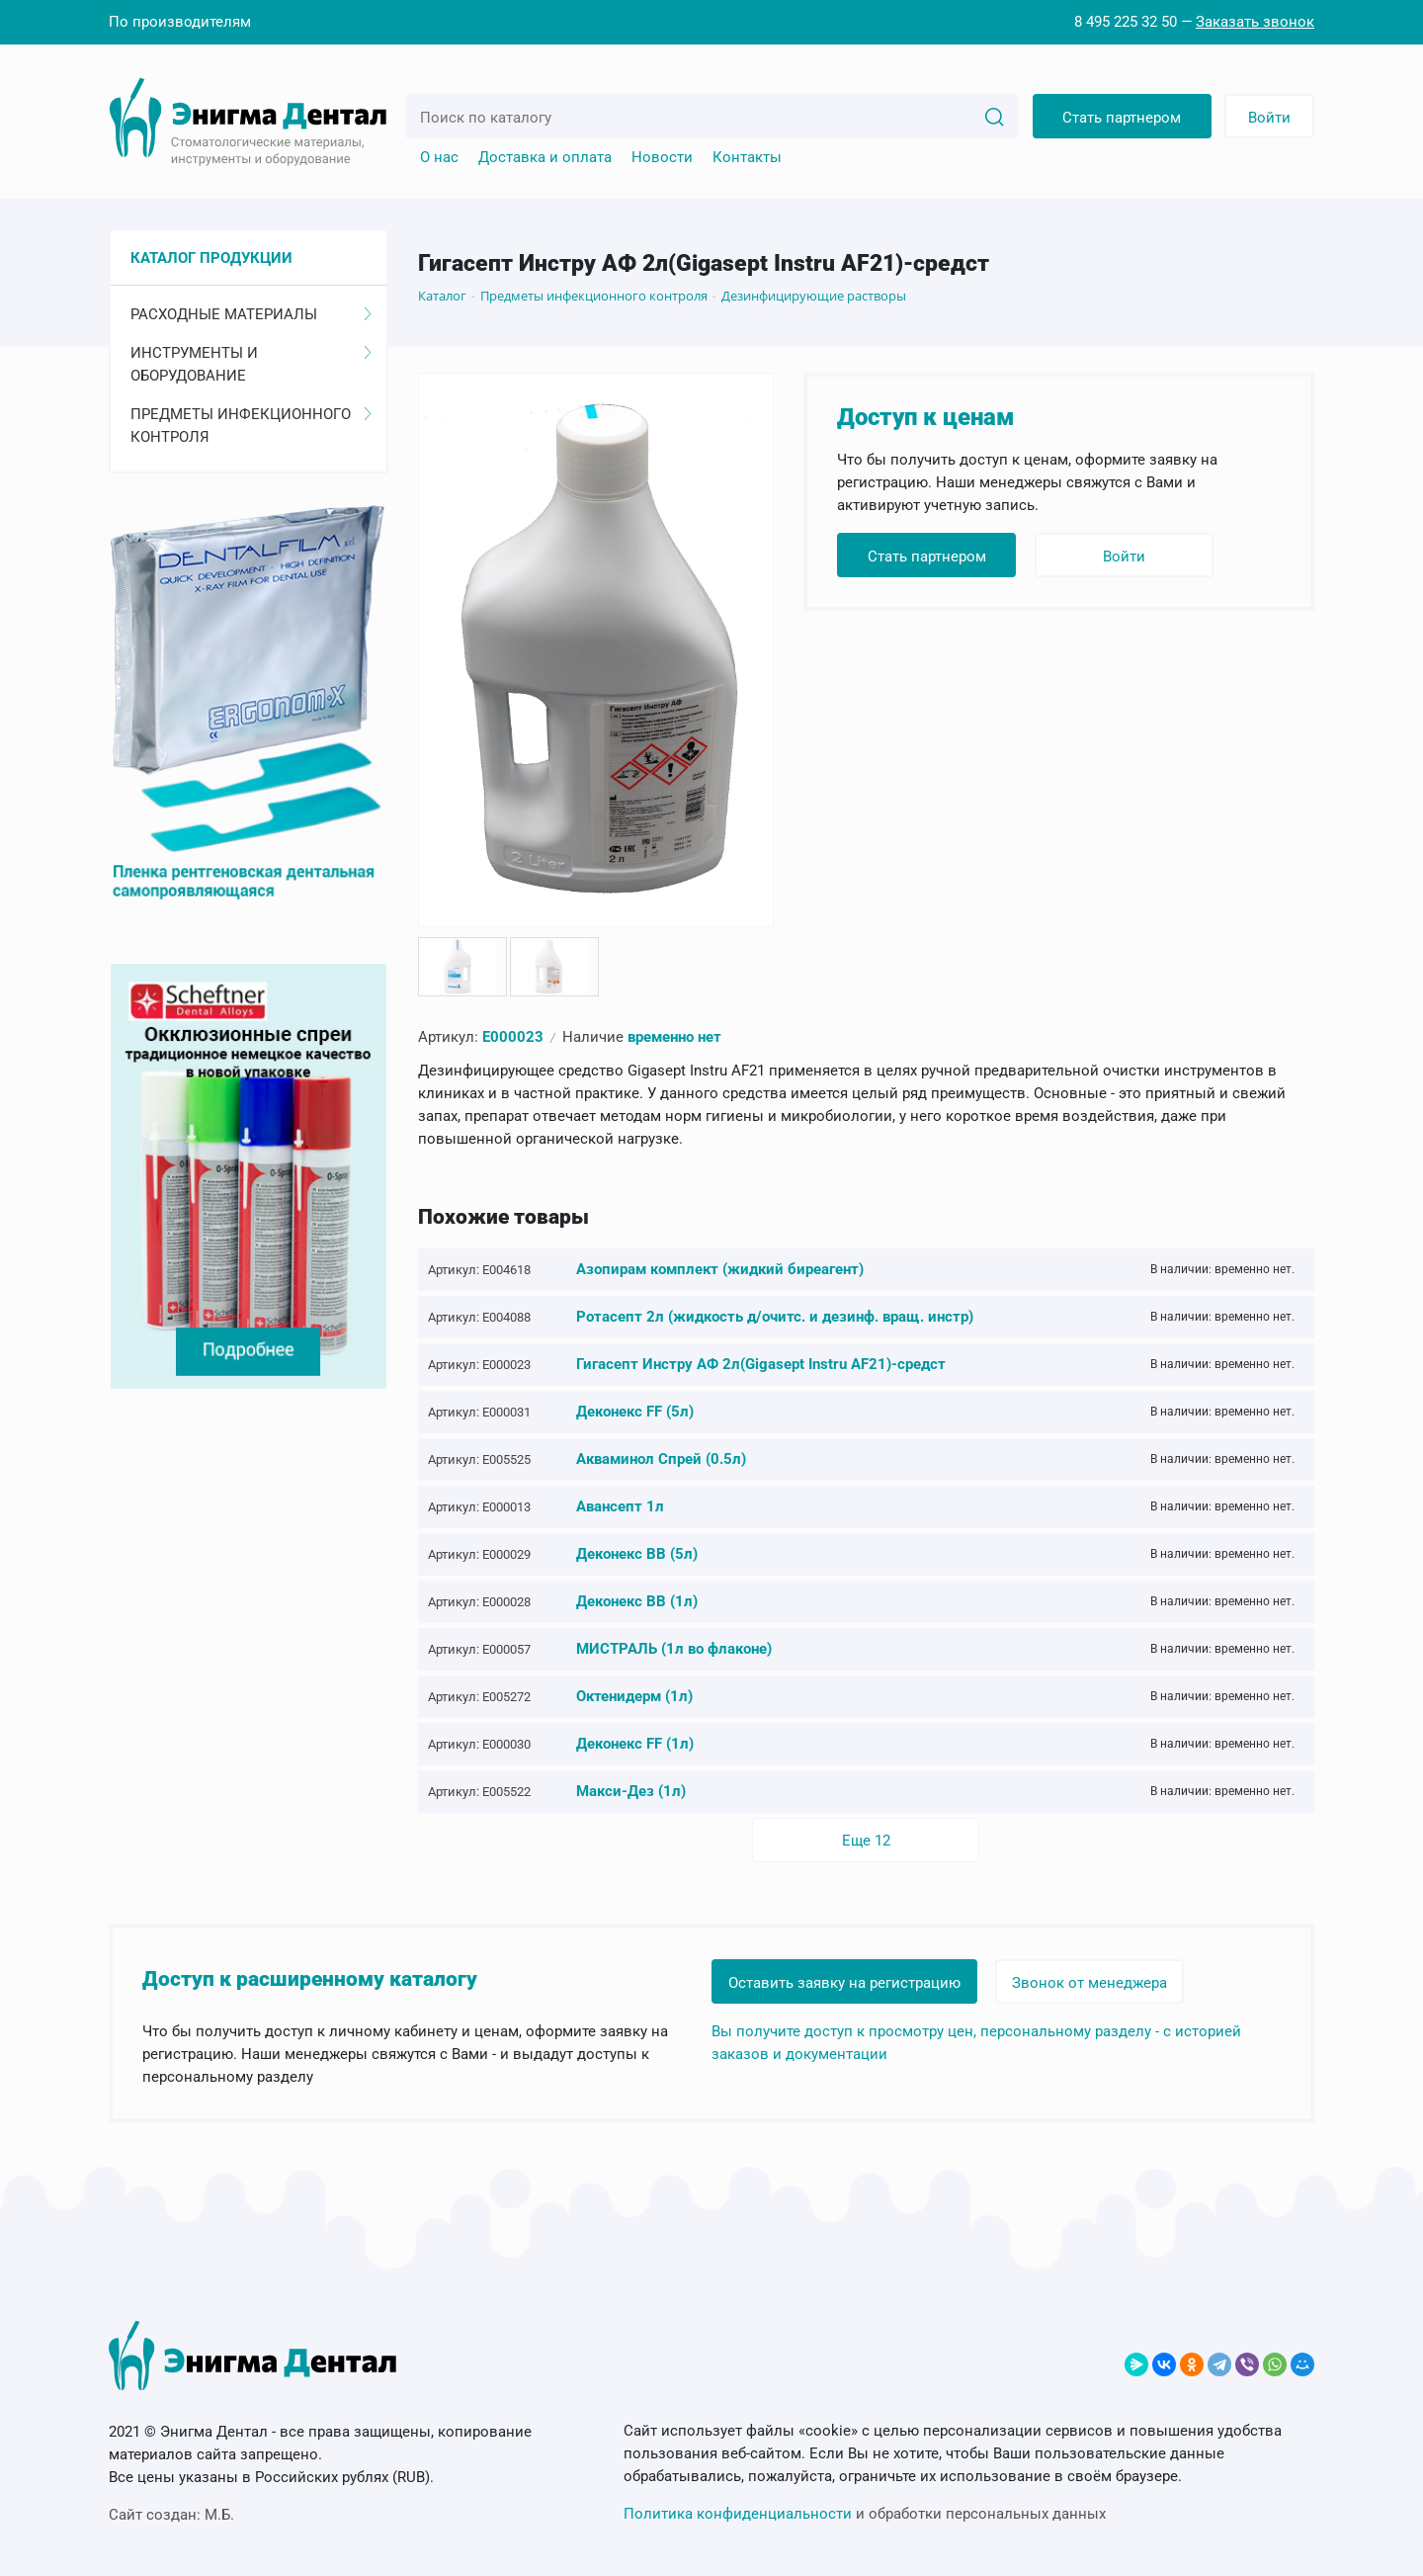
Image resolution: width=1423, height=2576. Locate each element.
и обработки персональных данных (865, 2514)
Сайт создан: (171, 2515)
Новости (662, 157)
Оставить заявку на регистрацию (844, 1982)
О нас (439, 157)
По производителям (180, 22)
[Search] (994, 115)
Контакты (747, 157)
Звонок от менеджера (1090, 1982)
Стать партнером (1121, 118)
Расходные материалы (251, 314)
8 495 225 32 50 (1125, 22)
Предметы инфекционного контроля (251, 425)
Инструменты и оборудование (251, 364)
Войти (1269, 118)
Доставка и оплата (545, 157)
